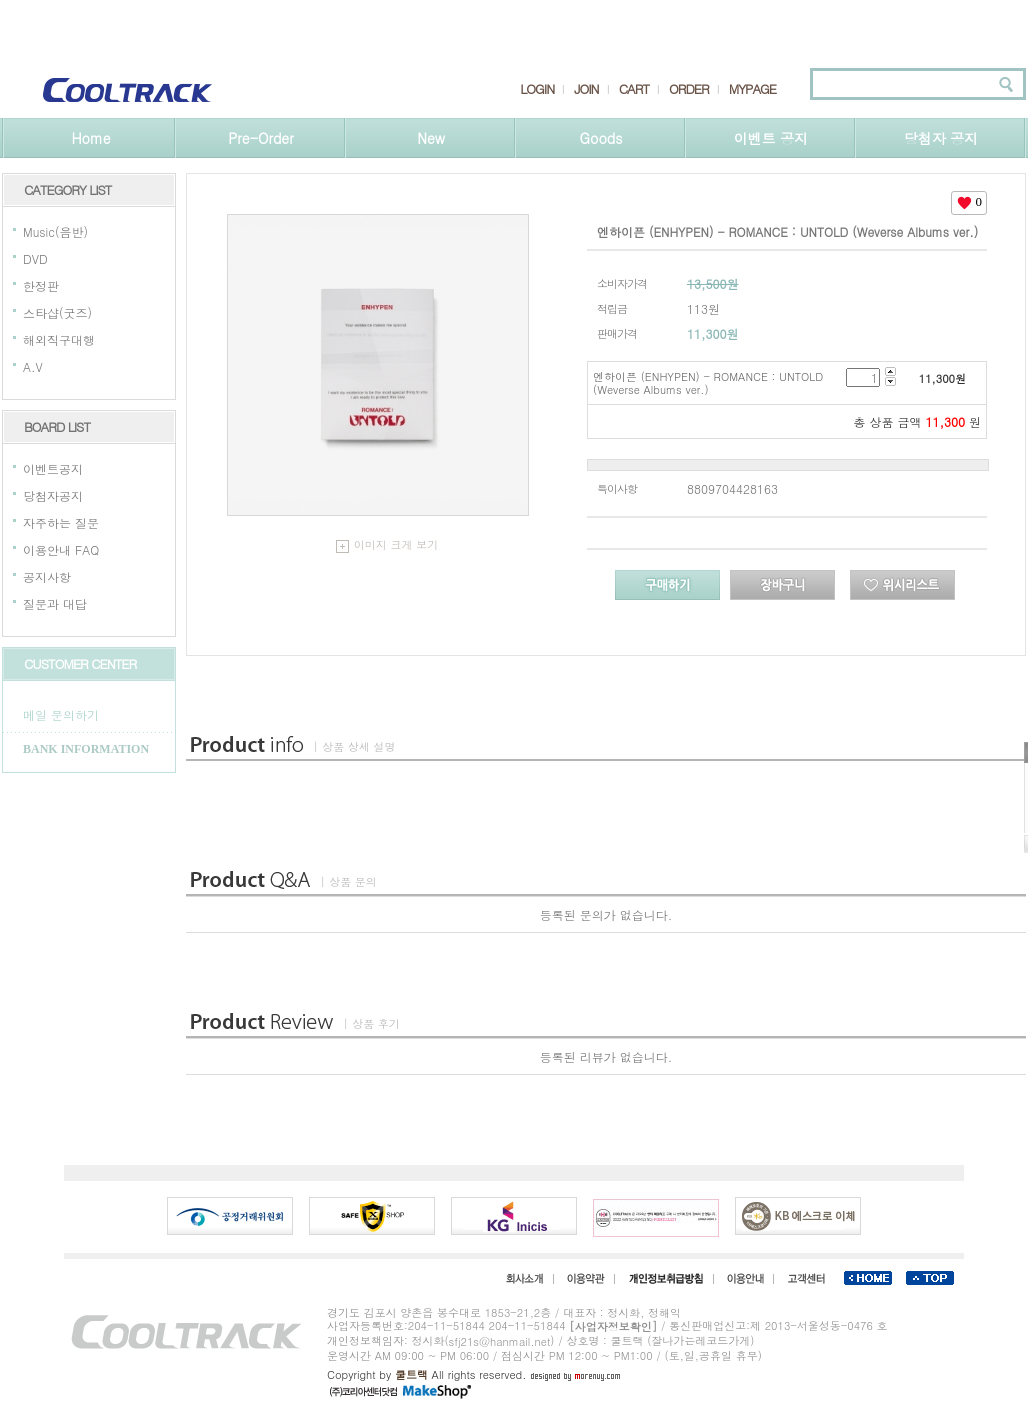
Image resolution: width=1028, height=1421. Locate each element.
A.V (33, 366)
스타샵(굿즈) (57, 312)
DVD (35, 258)
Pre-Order (260, 138)
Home (90, 138)
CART (634, 89)
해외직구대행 (59, 339)
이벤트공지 (53, 468)
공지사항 (47, 576)
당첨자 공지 (941, 138)
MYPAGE (752, 89)
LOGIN (537, 89)
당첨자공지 (53, 495)
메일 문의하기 (61, 714)
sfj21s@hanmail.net (500, 1341)
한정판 (41, 285)
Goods (601, 138)
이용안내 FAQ (61, 549)
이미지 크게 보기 (387, 544)
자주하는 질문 (61, 522)
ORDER (689, 89)
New (431, 138)
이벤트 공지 (771, 138)
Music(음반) (55, 231)
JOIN (586, 89)
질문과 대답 (55, 603)
